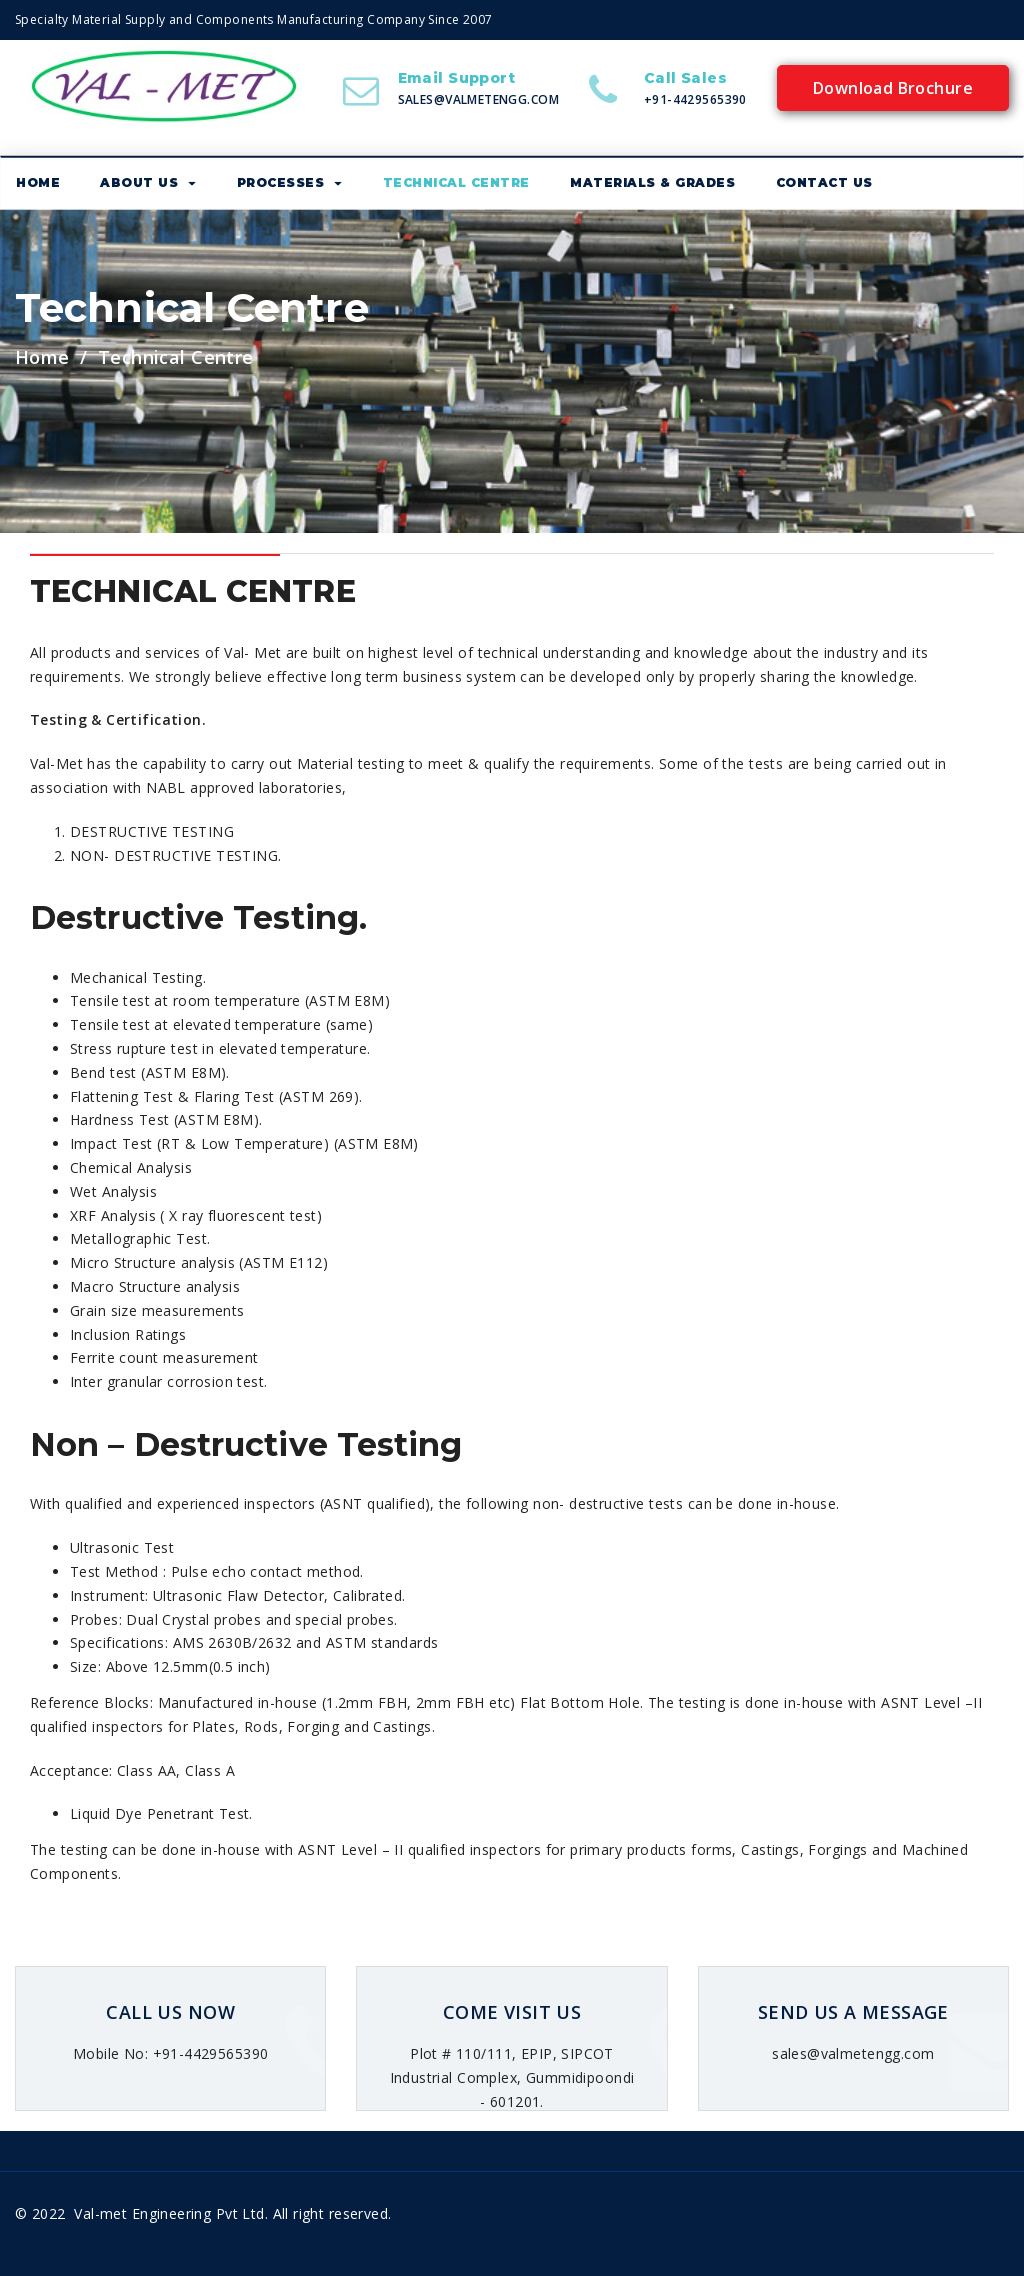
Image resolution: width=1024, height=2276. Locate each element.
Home (42, 357)
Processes (290, 182)
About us (148, 182)
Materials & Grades (652, 182)
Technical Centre (456, 182)
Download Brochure (893, 88)
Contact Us (824, 182)
